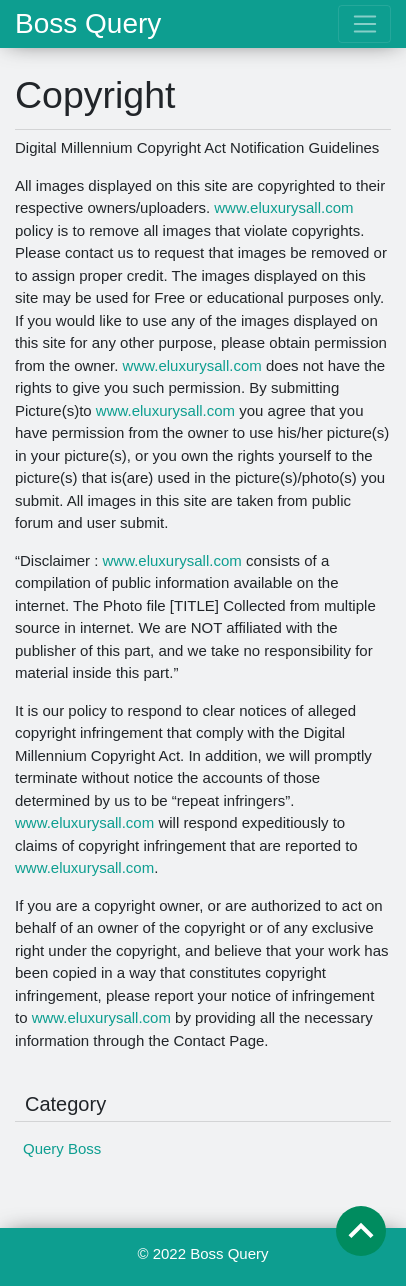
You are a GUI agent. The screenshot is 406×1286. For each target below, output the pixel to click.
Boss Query (88, 24)
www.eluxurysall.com (283, 207)
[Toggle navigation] (364, 24)
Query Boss (62, 1148)
